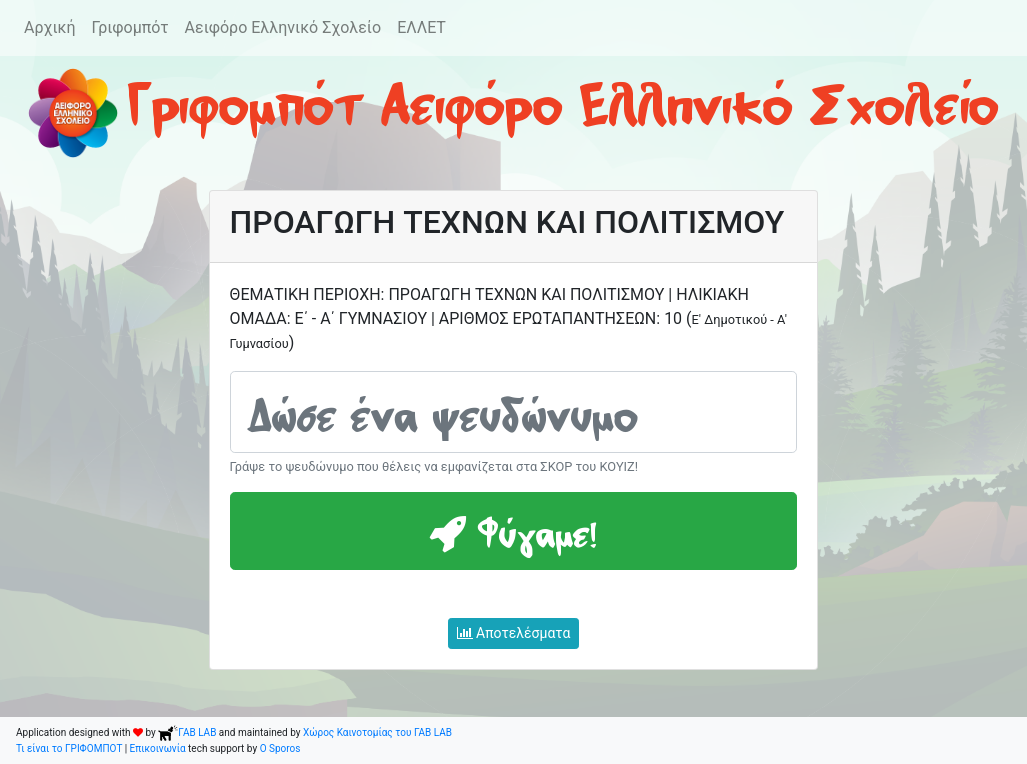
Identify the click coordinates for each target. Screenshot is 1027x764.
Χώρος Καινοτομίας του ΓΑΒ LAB (377, 732)
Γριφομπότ (130, 27)
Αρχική (50, 27)
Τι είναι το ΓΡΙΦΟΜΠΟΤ (69, 748)
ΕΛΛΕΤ (421, 27)
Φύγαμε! (513, 531)
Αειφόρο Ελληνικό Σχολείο (283, 27)
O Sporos (280, 748)
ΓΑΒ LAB (187, 732)
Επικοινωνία (158, 748)
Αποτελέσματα (514, 633)
